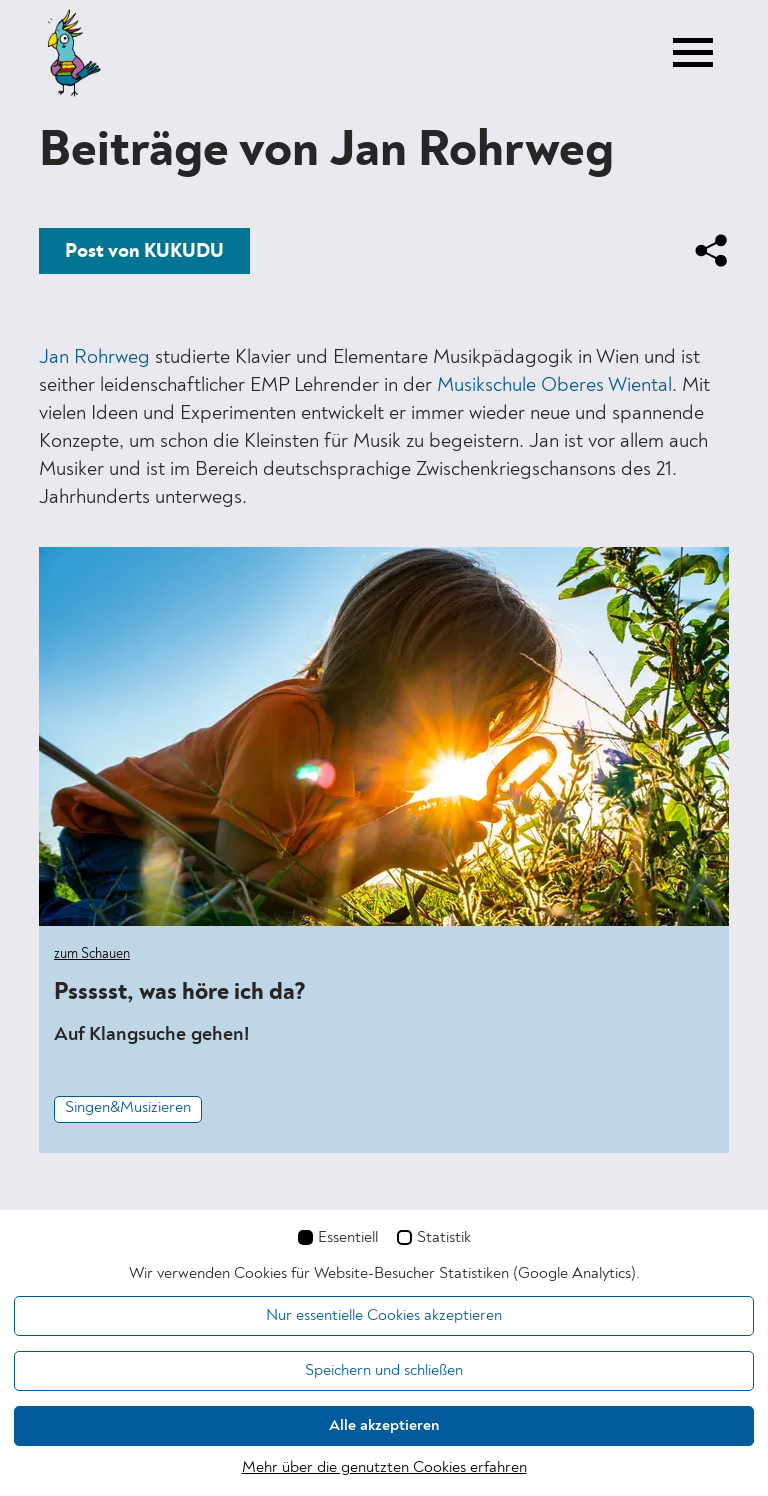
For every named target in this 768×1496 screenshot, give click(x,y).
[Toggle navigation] (693, 53)
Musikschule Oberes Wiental (554, 386)
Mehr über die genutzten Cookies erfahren (384, 1468)
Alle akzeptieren (384, 1426)
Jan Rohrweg (94, 358)
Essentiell (348, 1238)
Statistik (444, 1238)
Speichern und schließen (384, 1371)
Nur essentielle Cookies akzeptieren (384, 1316)
